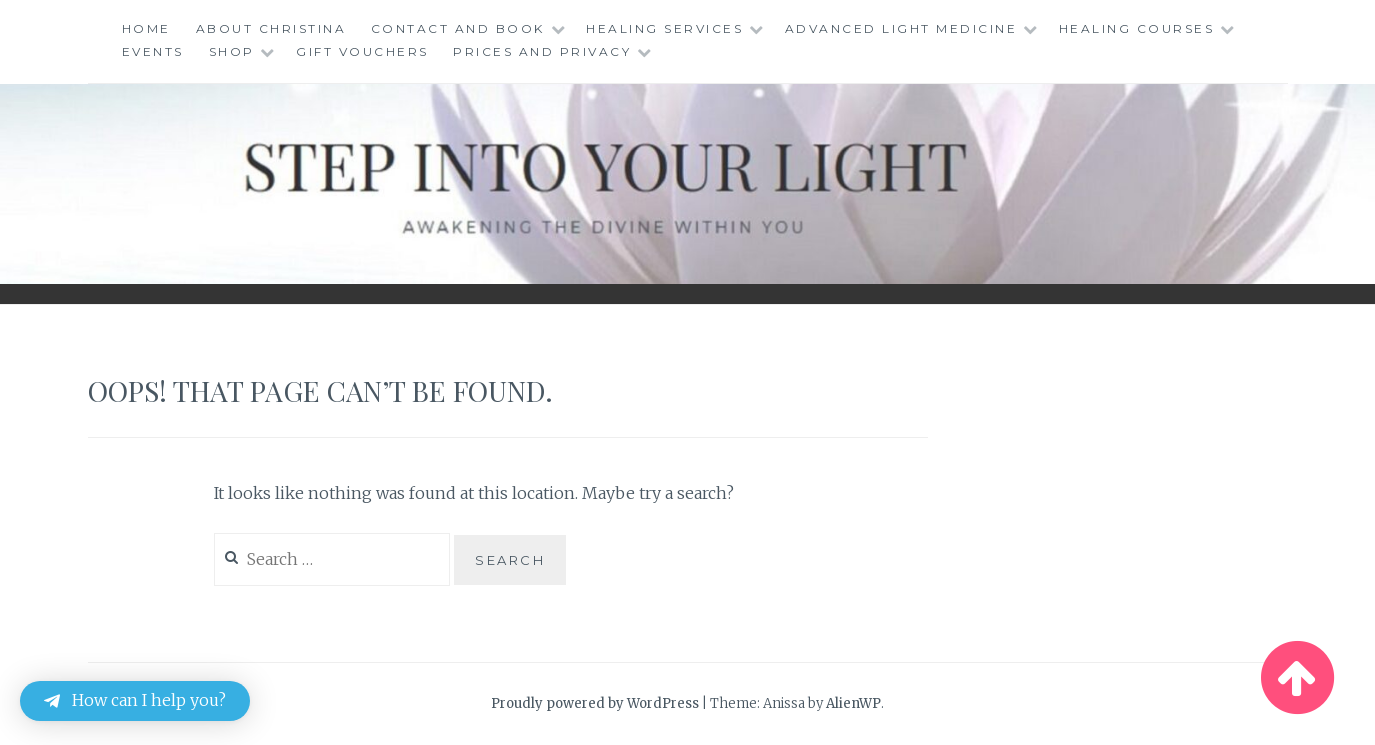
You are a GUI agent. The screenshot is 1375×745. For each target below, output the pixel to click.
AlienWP (853, 703)
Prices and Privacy (542, 51)
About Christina (271, 28)
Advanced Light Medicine (901, 28)
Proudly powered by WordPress (595, 703)
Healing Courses (1137, 28)
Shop (232, 51)
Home (146, 28)
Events (153, 51)
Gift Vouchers (362, 51)
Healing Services (664, 28)
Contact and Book (458, 28)
